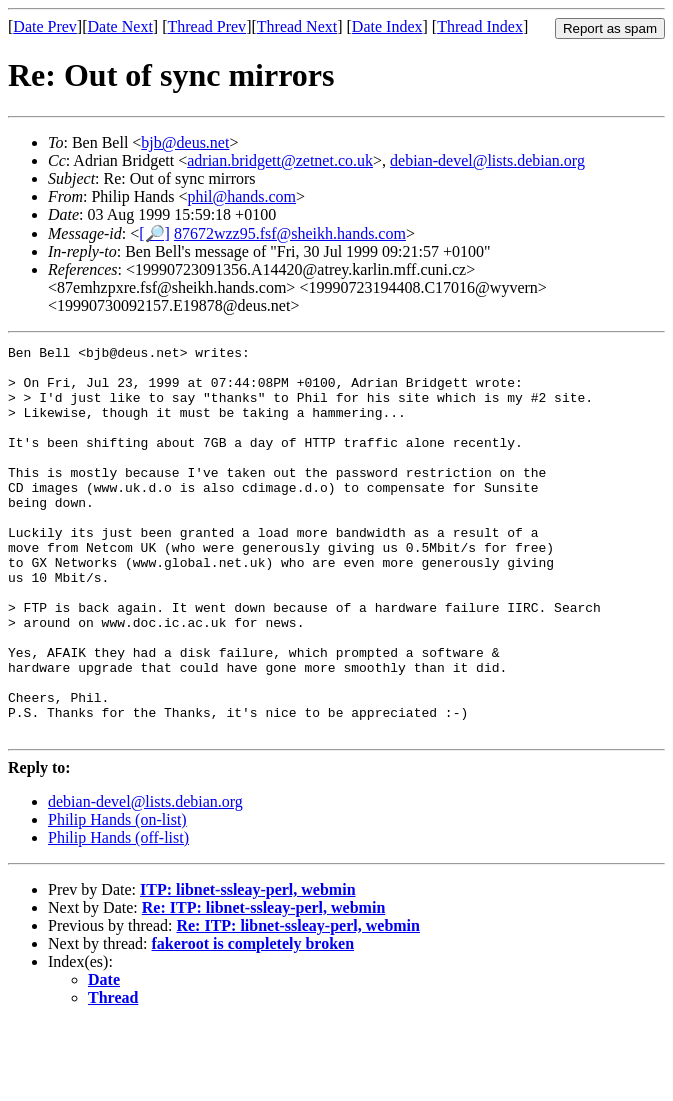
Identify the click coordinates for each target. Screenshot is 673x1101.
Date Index (387, 26)
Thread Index (480, 26)
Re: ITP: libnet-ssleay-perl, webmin (264, 985)
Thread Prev (206, 26)
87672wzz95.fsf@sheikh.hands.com (290, 233)
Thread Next (297, 26)
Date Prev (45, 26)
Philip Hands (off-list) (118, 915)
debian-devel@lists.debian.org (487, 160)
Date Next (120, 26)
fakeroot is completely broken (253, 1021)
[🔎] (154, 233)
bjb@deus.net (185, 142)
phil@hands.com (242, 196)
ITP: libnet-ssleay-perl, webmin (248, 967)
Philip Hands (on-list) (117, 897)
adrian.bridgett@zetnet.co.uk (280, 160)
